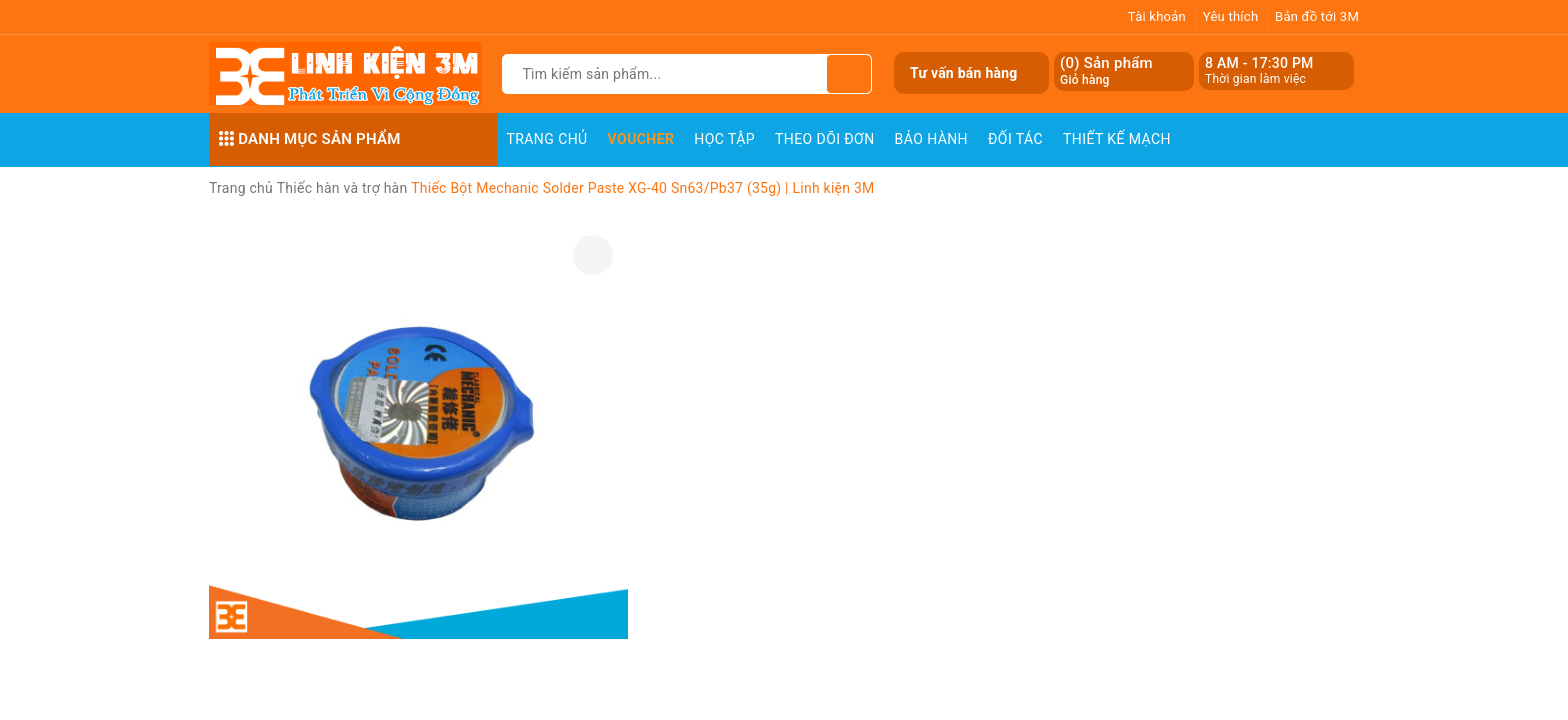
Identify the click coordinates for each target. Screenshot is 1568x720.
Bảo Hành (931, 139)
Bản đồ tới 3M (1317, 16)
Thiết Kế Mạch (1117, 139)
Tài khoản (1157, 16)
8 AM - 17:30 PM (1259, 63)
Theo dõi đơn (825, 139)
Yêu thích (1231, 16)
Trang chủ (547, 139)
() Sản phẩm (1106, 71)
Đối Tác (1015, 139)
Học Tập (724, 139)
